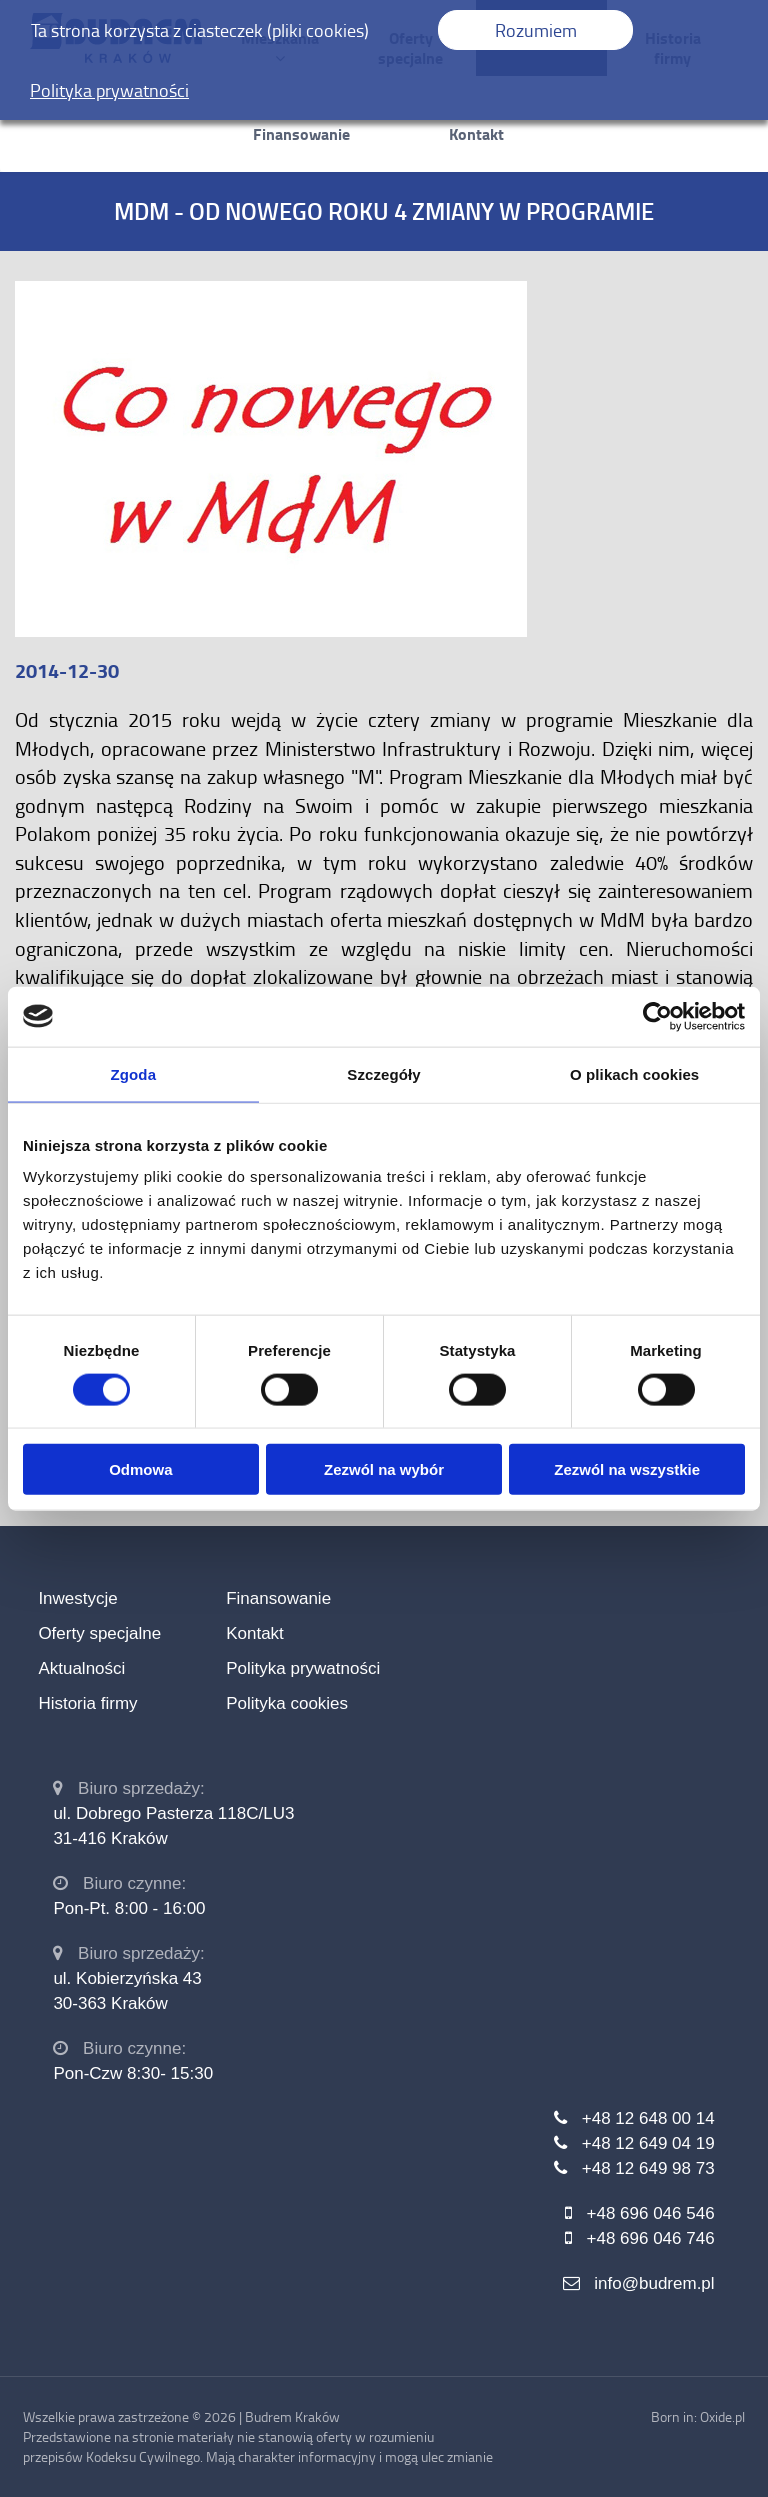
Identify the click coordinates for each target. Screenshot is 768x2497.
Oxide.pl (722, 2416)
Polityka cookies (287, 1703)
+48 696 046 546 (651, 2213)
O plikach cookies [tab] (634, 1073)
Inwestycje (77, 1598)
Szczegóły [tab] (383, 1073)
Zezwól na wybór (384, 1469)
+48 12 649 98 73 (648, 2168)
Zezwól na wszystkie (627, 1469)
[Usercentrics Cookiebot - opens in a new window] (657, 1016)
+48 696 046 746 (651, 2238)
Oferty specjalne (99, 1633)
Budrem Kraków (292, 2416)
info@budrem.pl (654, 2283)
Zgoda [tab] (134, 1073)
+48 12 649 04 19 (648, 2143)
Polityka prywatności (303, 1668)
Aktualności (81, 1668)
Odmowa (140, 1469)
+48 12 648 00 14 (648, 2118)
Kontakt (476, 133)
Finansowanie (301, 133)
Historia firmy (87, 1703)
